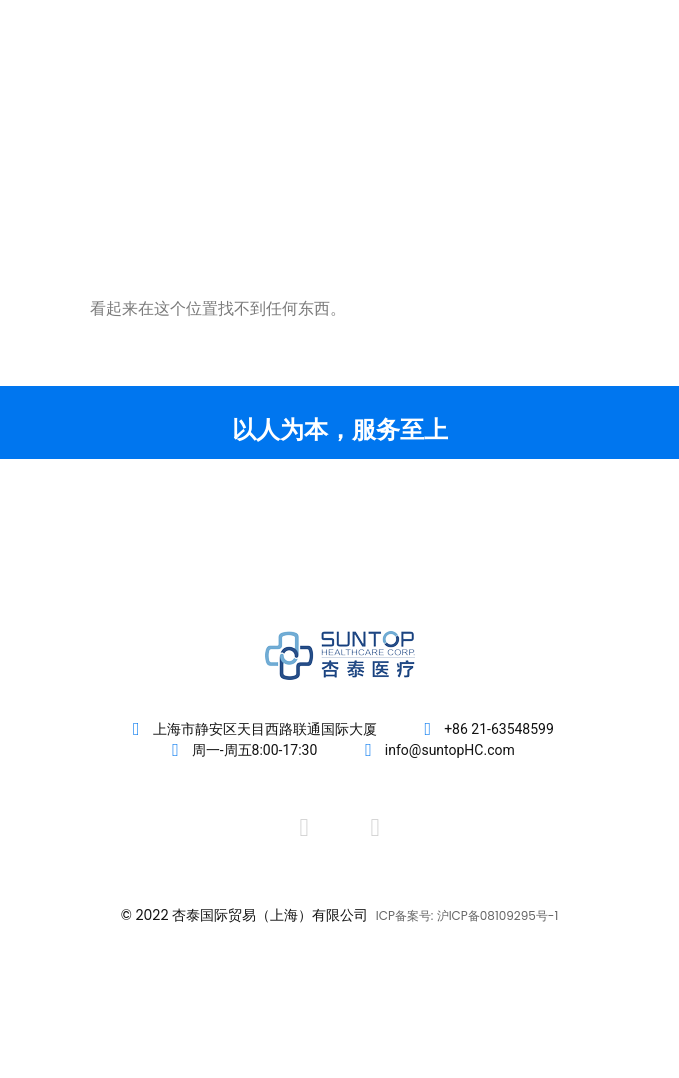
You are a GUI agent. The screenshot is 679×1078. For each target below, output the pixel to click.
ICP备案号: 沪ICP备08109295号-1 (467, 915)
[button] (621, 91)
